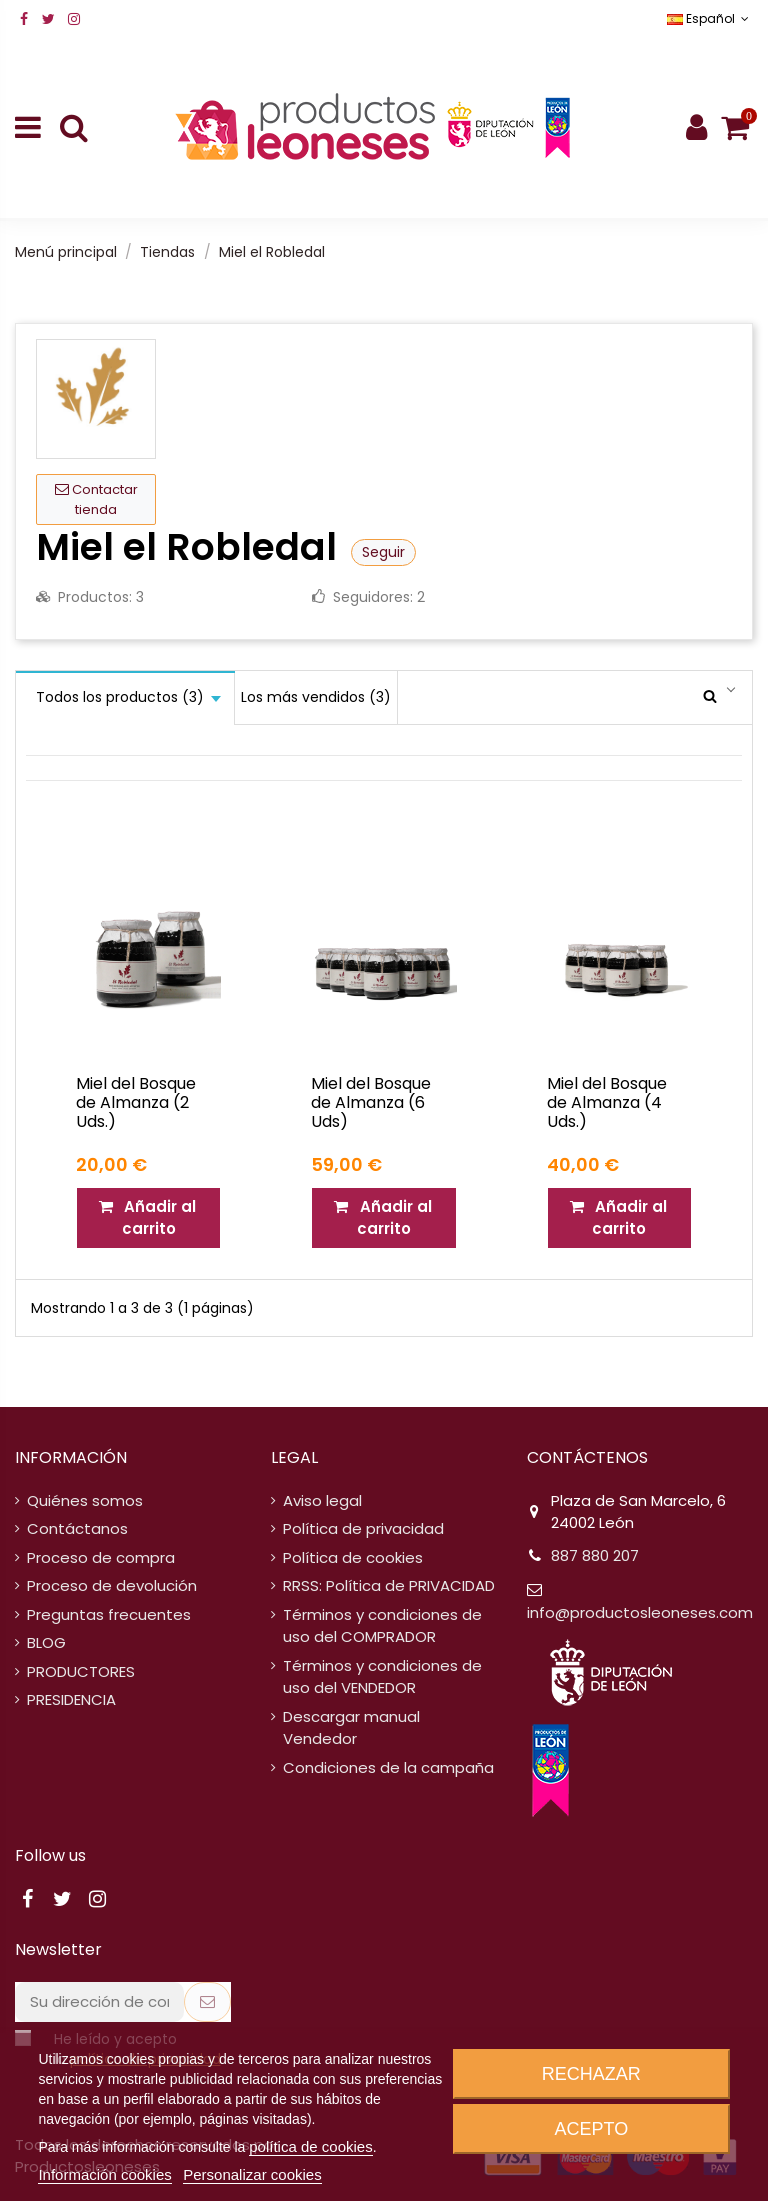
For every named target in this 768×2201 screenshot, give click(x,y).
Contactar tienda (96, 499)
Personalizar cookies (252, 2174)
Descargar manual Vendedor (351, 1728)
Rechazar (591, 2074)
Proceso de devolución (112, 1585)
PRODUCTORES (81, 1671)
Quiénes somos (85, 1500)
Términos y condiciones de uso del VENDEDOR (382, 1677)
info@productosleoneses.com (640, 1612)
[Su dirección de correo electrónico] (99, 2002)
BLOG (46, 1642)
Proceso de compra (101, 1557)
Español (710, 18)
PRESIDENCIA (71, 1699)
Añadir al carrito (148, 1218)
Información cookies (104, 2174)
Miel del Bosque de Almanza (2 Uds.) (136, 1102)
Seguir (383, 552)
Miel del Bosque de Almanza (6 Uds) (371, 1102)
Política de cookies (353, 1557)
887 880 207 (595, 1555)
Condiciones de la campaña (388, 1767)
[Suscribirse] (207, 2002)
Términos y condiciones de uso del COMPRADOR (382, 1626)
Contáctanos (77, 1528)
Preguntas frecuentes (109, 1614)
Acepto (592, 2129)
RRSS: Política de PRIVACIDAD (389, 1585)
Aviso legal (322, 1500)
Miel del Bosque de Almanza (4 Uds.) (607, 1102)
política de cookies (310, 2146)
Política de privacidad (363, 1528)
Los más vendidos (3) (316, 697)
